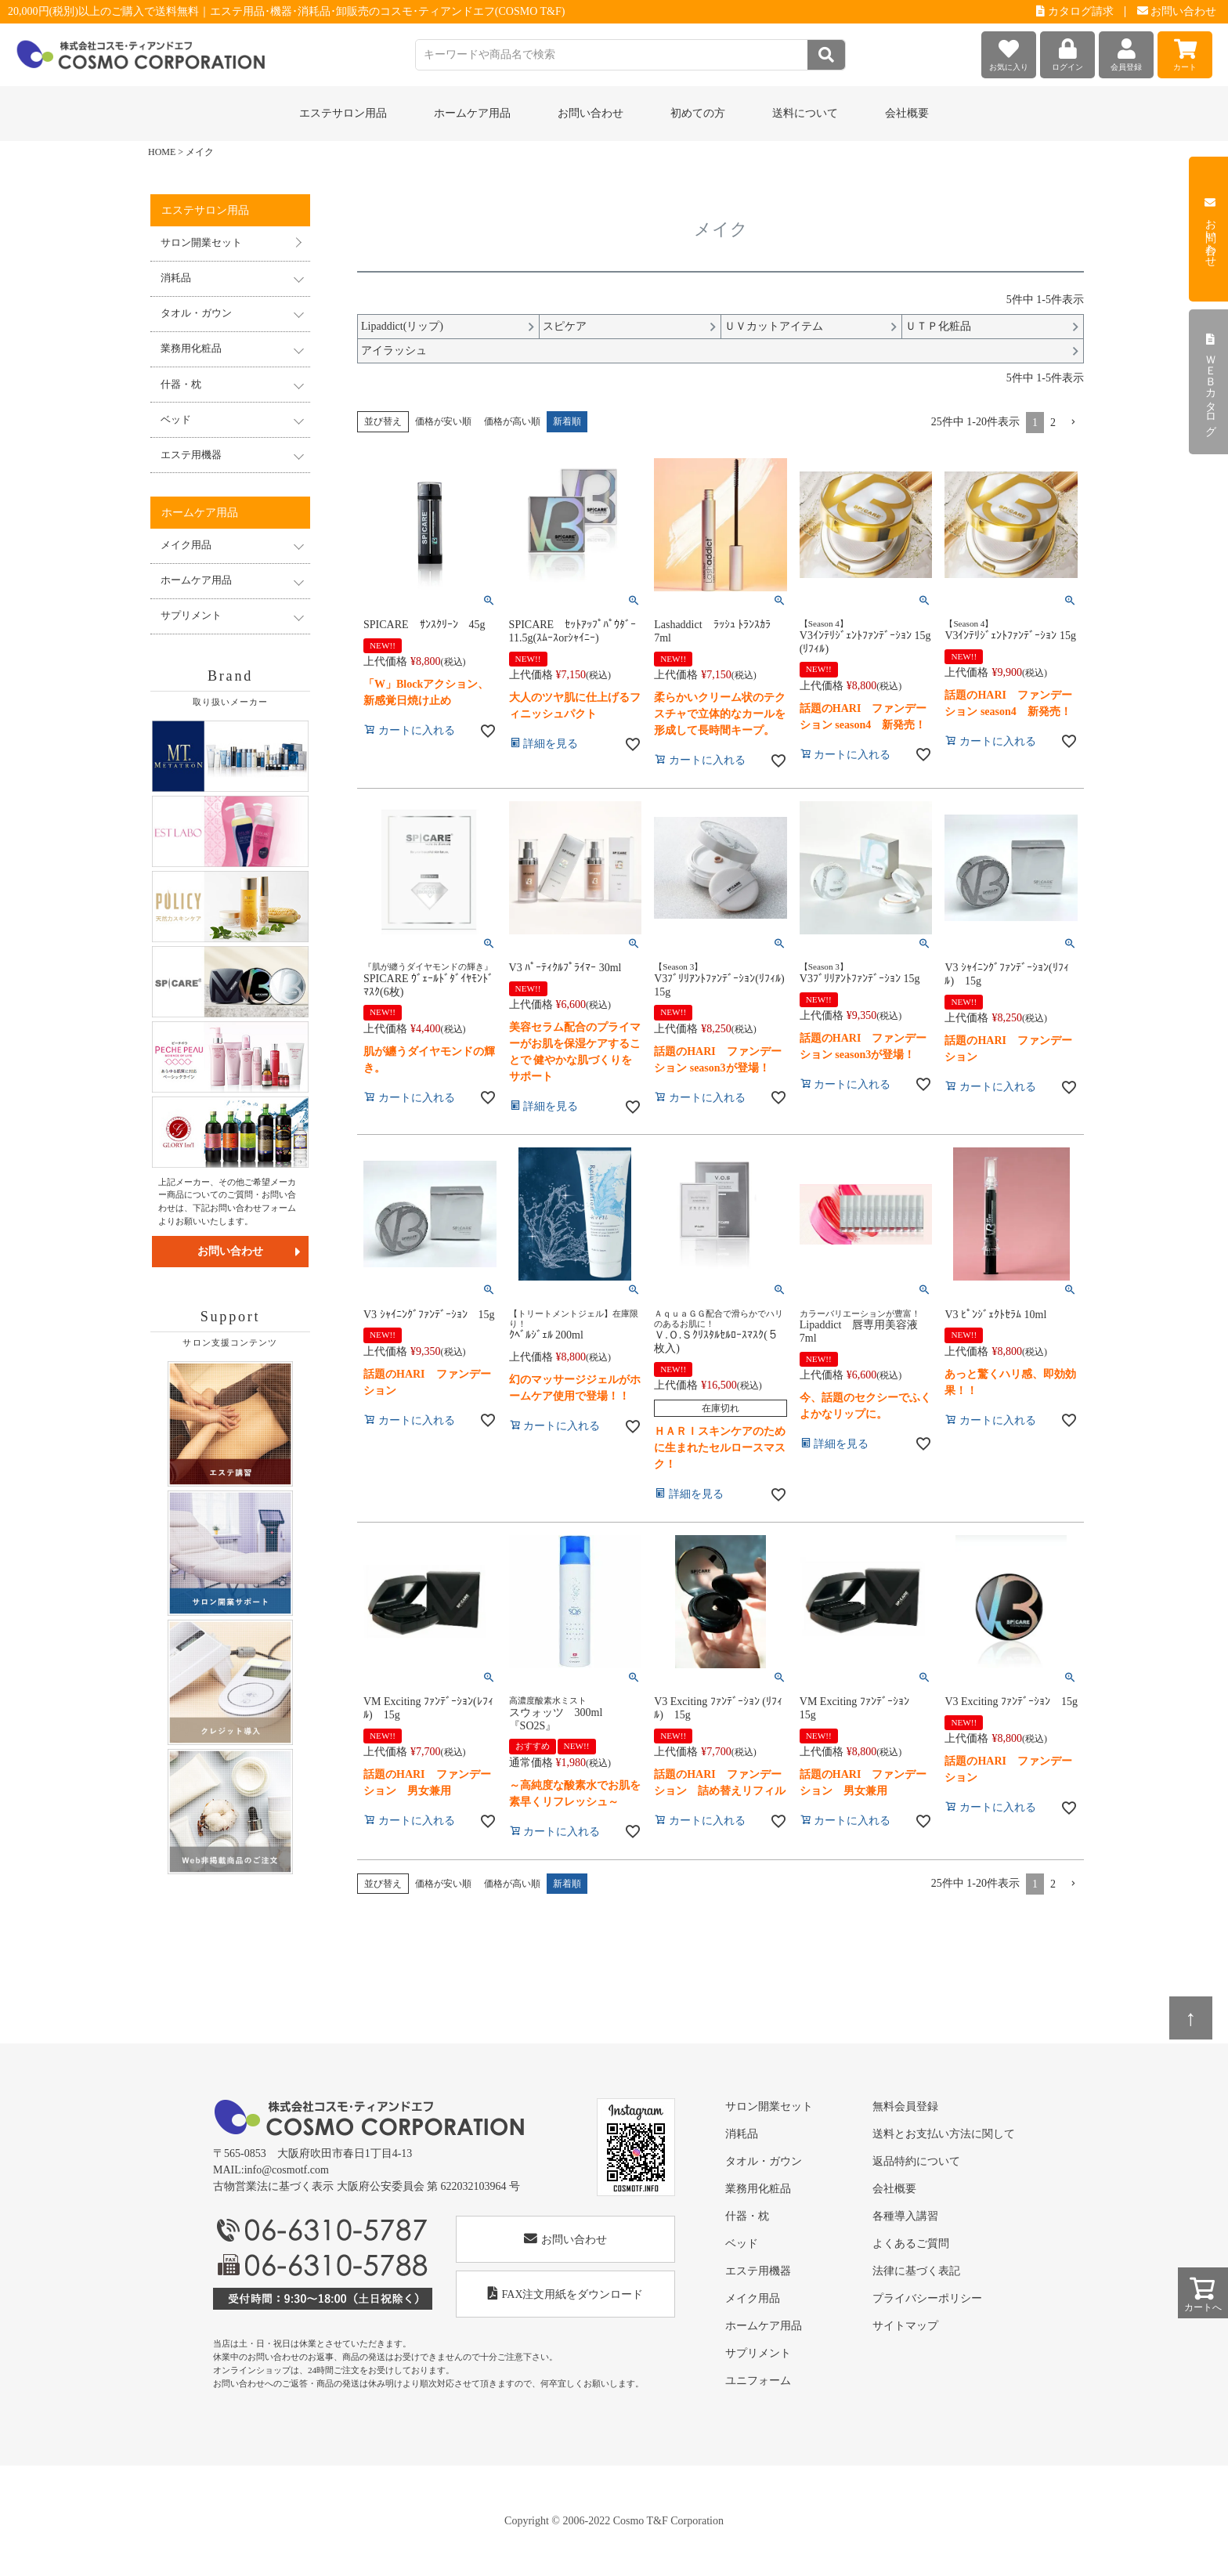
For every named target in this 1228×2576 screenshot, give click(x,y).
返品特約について (916, 2161)
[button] (1073, 422)
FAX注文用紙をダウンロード (566, 2293)
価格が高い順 (512, 421)
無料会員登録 (905, 2106)
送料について (805, 113)
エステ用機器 (758, 2271)
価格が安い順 (443, 421)
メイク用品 (752, 2298)
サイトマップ (905, 2326)
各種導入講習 (905, 2216)
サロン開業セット (201, 242)
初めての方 (697, 113)
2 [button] (1053, 422)
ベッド (741, 2243)
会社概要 (907, 113)
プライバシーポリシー (927, 2298)
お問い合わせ (1177, 11)
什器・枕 (747, 2216)
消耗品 (741, 2134)
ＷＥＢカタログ (1210, 382)
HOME (161, 151)
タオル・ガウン (763, 2161)
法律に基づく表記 (916, 2271)
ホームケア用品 (763, 2326)
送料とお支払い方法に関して (943, 2134)
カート (1185, 51)
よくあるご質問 (910, 2243)
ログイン (1067, 51)
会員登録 (1126, 51)
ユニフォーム (758, 2380)
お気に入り (1008, 51)
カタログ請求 (1075, 11)
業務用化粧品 (758, 2189)
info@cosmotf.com (286, 2170)
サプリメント (758, 2353)
